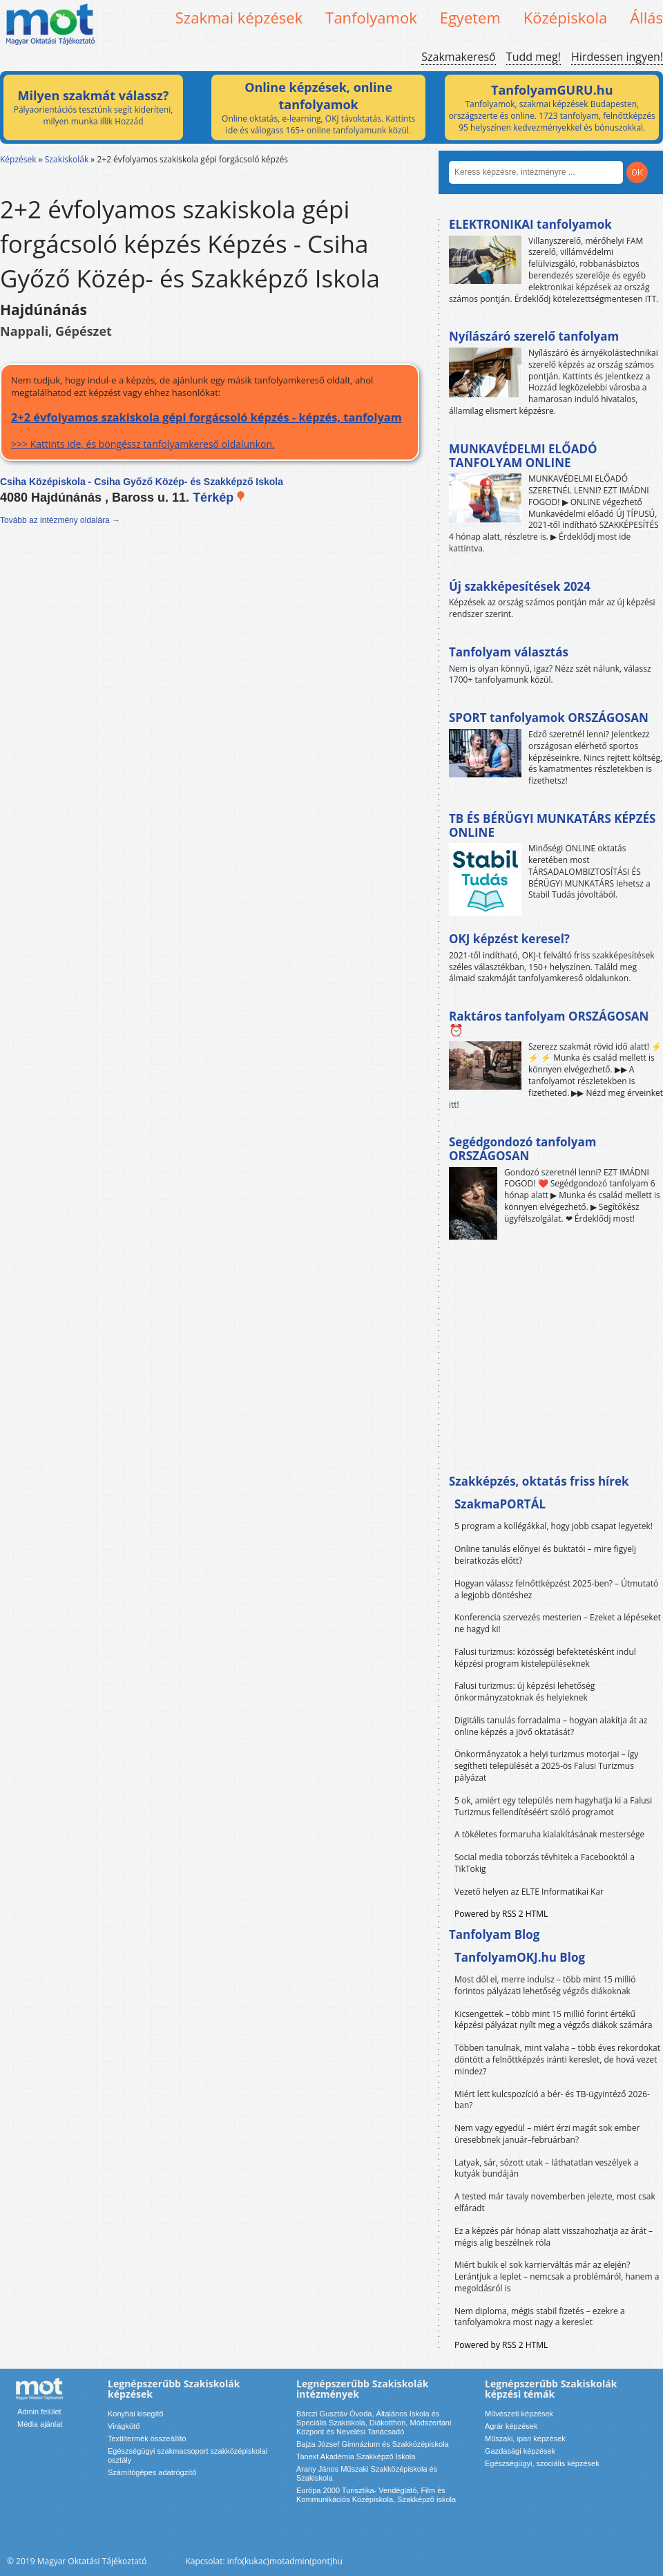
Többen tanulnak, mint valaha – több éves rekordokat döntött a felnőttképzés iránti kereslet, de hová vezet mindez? (557, 2059)
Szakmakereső (458, 56)
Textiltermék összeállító (147, 2438)
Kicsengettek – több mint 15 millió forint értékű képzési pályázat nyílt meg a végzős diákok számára (553, 2020)
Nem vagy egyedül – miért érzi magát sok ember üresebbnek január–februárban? (547, 2134)
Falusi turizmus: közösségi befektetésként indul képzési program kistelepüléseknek (545, 1657)
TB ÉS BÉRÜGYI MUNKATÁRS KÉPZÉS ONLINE (552, 825)
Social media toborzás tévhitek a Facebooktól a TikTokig (544, 1863)
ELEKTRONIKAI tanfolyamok (530, 224)
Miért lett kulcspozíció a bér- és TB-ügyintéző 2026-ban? (552, 2100)
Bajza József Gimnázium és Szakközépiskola (372, 2444)
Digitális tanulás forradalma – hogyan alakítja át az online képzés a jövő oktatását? (551, 1726)
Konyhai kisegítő (136, 2413)
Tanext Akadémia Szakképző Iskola (355, 2456)
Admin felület (39, 2411)
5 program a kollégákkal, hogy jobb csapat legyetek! (553, 1526)
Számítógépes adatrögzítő (152, 2472)
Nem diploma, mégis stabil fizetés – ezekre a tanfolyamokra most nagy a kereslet (539, 2317)
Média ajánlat (39, 2424)
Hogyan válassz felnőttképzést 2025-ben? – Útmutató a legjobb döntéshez (556, 1589)
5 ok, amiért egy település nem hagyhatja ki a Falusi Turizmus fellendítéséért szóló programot (553, 1806)
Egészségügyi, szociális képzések (542, 2463)
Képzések (18, 159)
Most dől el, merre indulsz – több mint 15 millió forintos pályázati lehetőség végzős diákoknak (545, 1985)
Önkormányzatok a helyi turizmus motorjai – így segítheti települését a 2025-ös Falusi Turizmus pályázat (546, 1765)
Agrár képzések (511, 2426)
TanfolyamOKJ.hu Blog (519, 1957)
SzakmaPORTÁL (500, 1504)
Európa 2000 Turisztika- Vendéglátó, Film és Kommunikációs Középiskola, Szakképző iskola (376, 2494)
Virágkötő (124, 2426)
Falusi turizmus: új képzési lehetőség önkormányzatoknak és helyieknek (524, 1691)
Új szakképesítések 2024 (519, 586)
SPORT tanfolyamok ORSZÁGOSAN (548, 718)
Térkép (219, 497)
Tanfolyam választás (508, 652)
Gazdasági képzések (520, 2451)
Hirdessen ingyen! (617, 56)
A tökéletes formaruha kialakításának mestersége (549, 1834)
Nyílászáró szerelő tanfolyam (534, 336)
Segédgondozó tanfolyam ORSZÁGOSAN (522, 1149)
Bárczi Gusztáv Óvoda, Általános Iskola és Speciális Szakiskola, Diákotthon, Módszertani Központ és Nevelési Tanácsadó (373, 2422)
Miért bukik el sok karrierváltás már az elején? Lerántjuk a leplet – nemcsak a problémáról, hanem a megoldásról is (557, 2276)
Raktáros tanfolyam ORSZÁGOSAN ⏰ (548, 1023)
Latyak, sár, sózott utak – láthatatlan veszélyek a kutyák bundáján (546, 2168)
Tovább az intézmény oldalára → (60, 520)
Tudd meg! (533, 56)
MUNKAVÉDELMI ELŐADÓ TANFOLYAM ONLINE (523, 456)
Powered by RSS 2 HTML (501, 1914)
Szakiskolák (66, 159)
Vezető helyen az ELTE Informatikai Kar (529, 1891)
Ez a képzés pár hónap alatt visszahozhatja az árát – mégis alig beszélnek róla (553, 2236)
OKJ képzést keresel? (509, 939)
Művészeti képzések (519, 2413)
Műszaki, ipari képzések (525, 2438)
